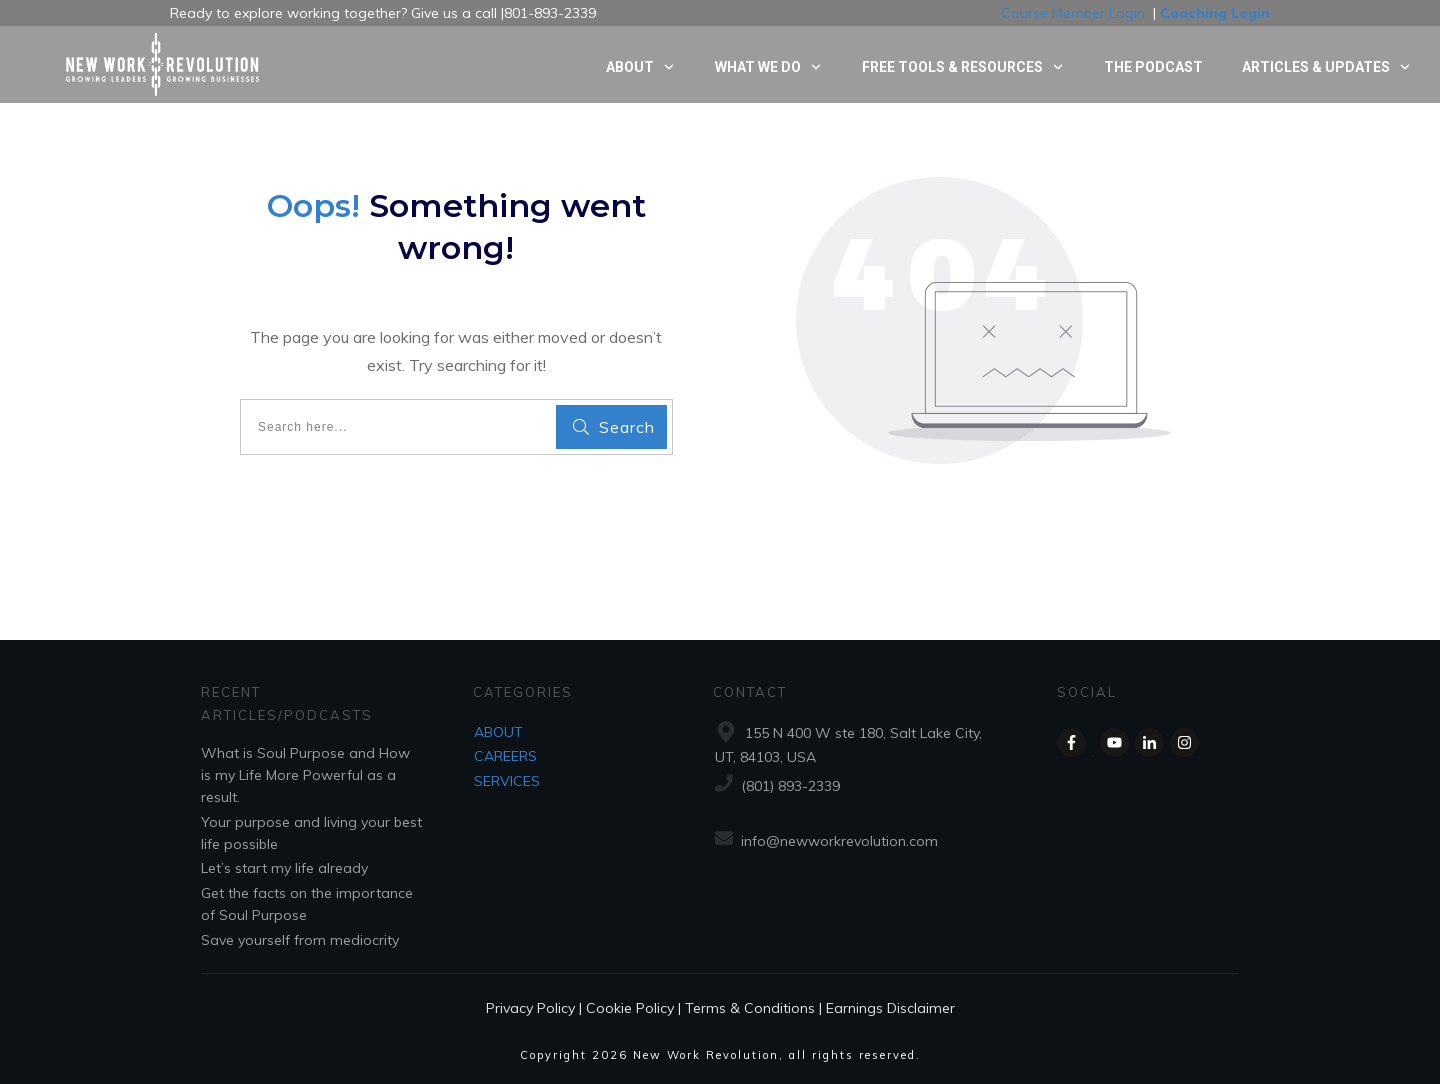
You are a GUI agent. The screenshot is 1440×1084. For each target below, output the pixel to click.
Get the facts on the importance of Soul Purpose (307, 904)
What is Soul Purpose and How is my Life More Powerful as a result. (305, 775)
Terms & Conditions (750, 1008)
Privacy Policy (530, 1008)
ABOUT (498, 732)
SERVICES (507, 781)
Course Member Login (1073, 13)
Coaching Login (1215, 13)
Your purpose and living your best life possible (311, 833)
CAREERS (505, 756)
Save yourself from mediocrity (300, 940)
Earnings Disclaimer (890, 1008)
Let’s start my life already (284, 868)
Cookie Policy (630, 1008)
